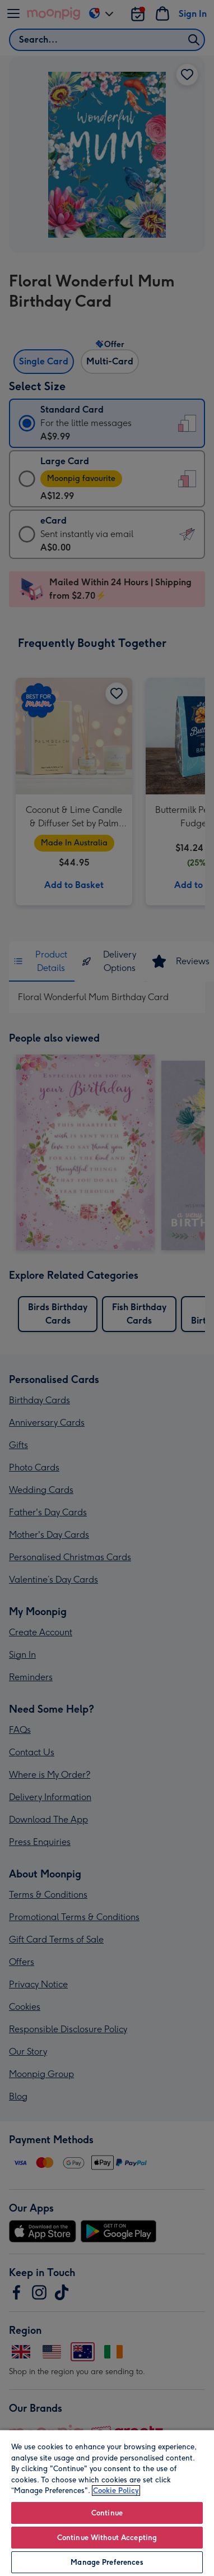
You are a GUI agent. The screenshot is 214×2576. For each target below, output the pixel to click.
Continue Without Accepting (107, 2537)
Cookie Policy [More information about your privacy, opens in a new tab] (116, 2490)
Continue (107, 2513)
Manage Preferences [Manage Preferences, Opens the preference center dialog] (107, 2562)
